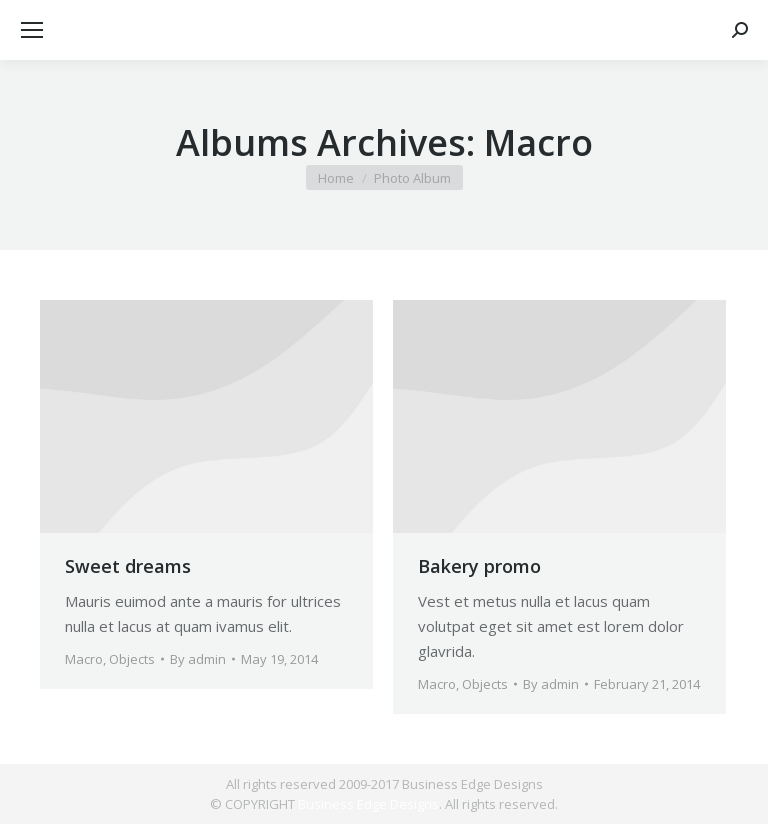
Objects (132, 659)
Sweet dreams (128, 566)
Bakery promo (479, 566)
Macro (84, 659)
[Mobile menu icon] (32, 30)
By (198, 659)
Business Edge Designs (368, 804)
